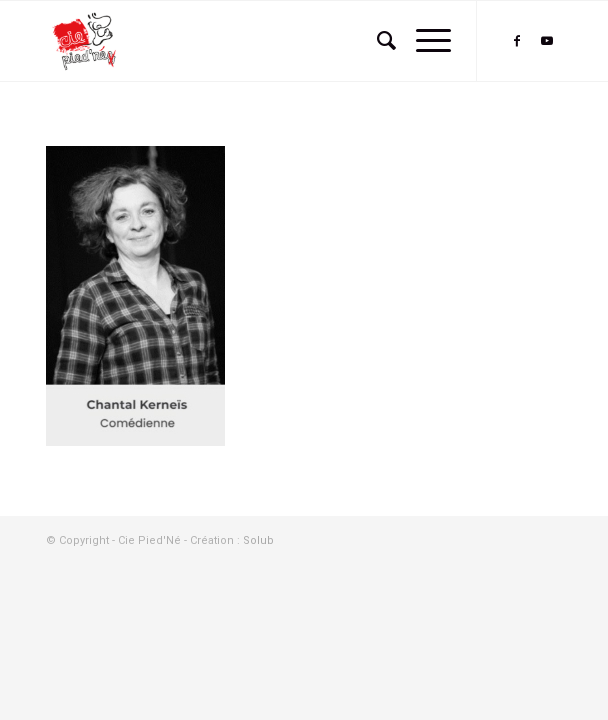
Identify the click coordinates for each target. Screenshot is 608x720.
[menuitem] (376, 41)
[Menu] (423, 41)
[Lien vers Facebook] (517, 41)
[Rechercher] (376, 41)
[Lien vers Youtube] (547, 41)
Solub (258, 540)
